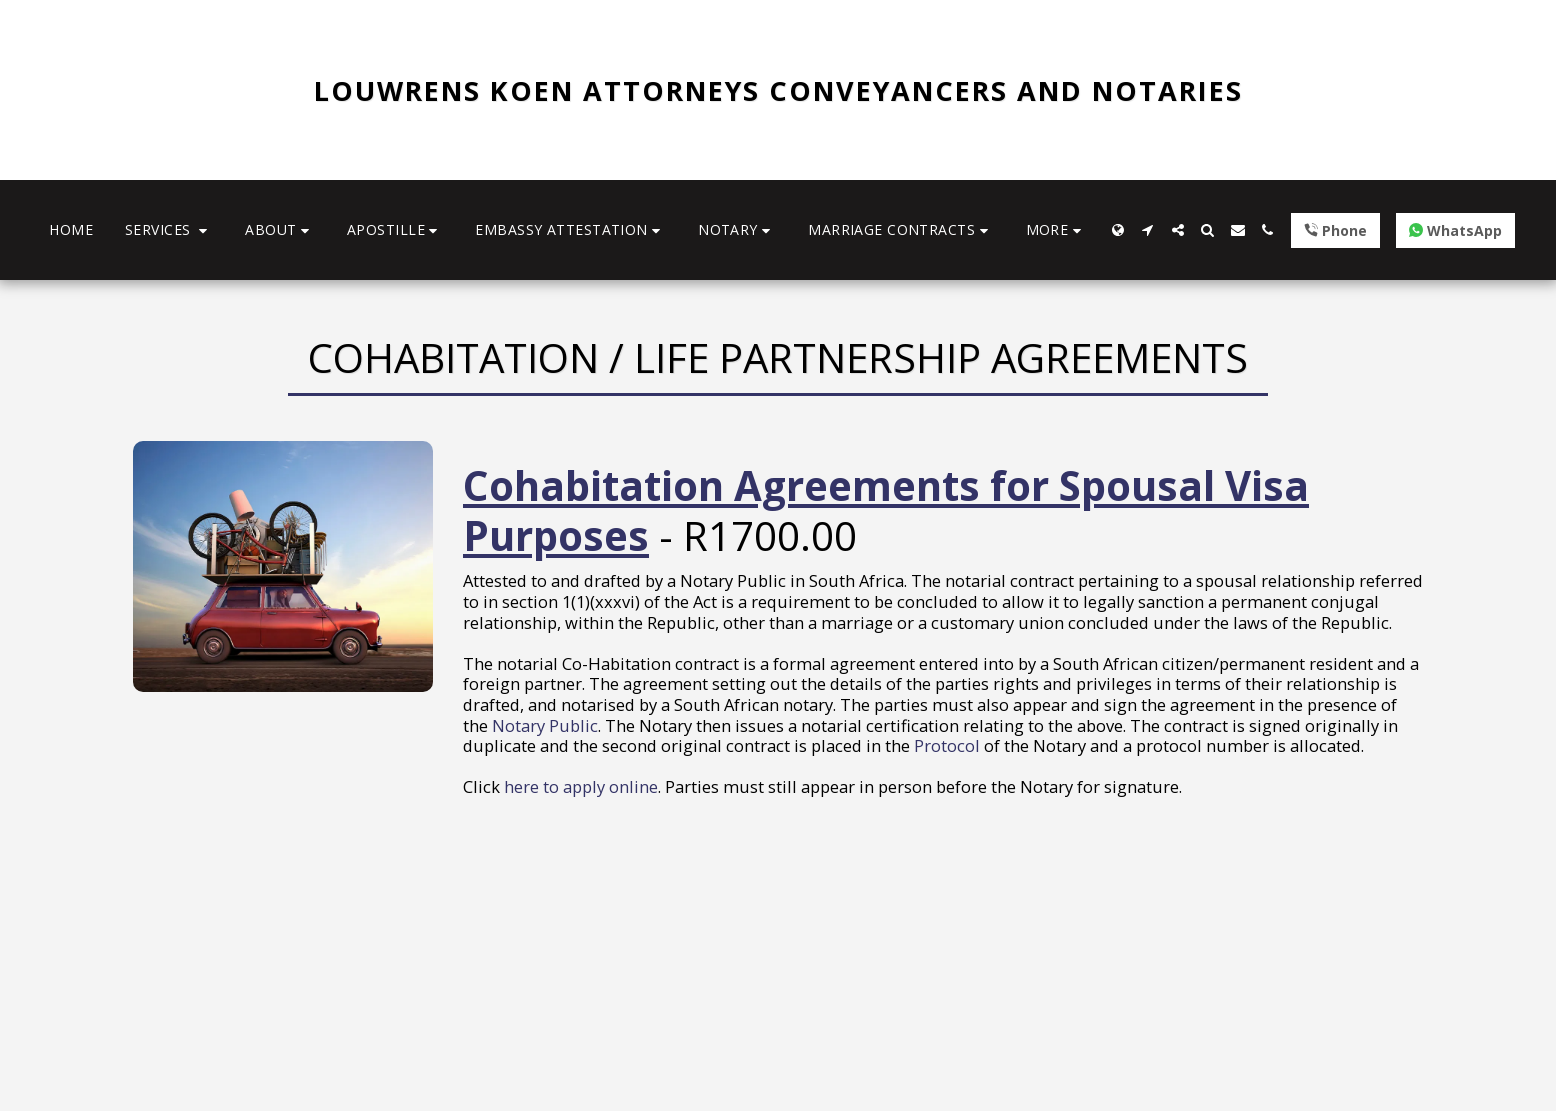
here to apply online (581, 786)
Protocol (947, 745)
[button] (169, 230)
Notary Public (545, 725)
